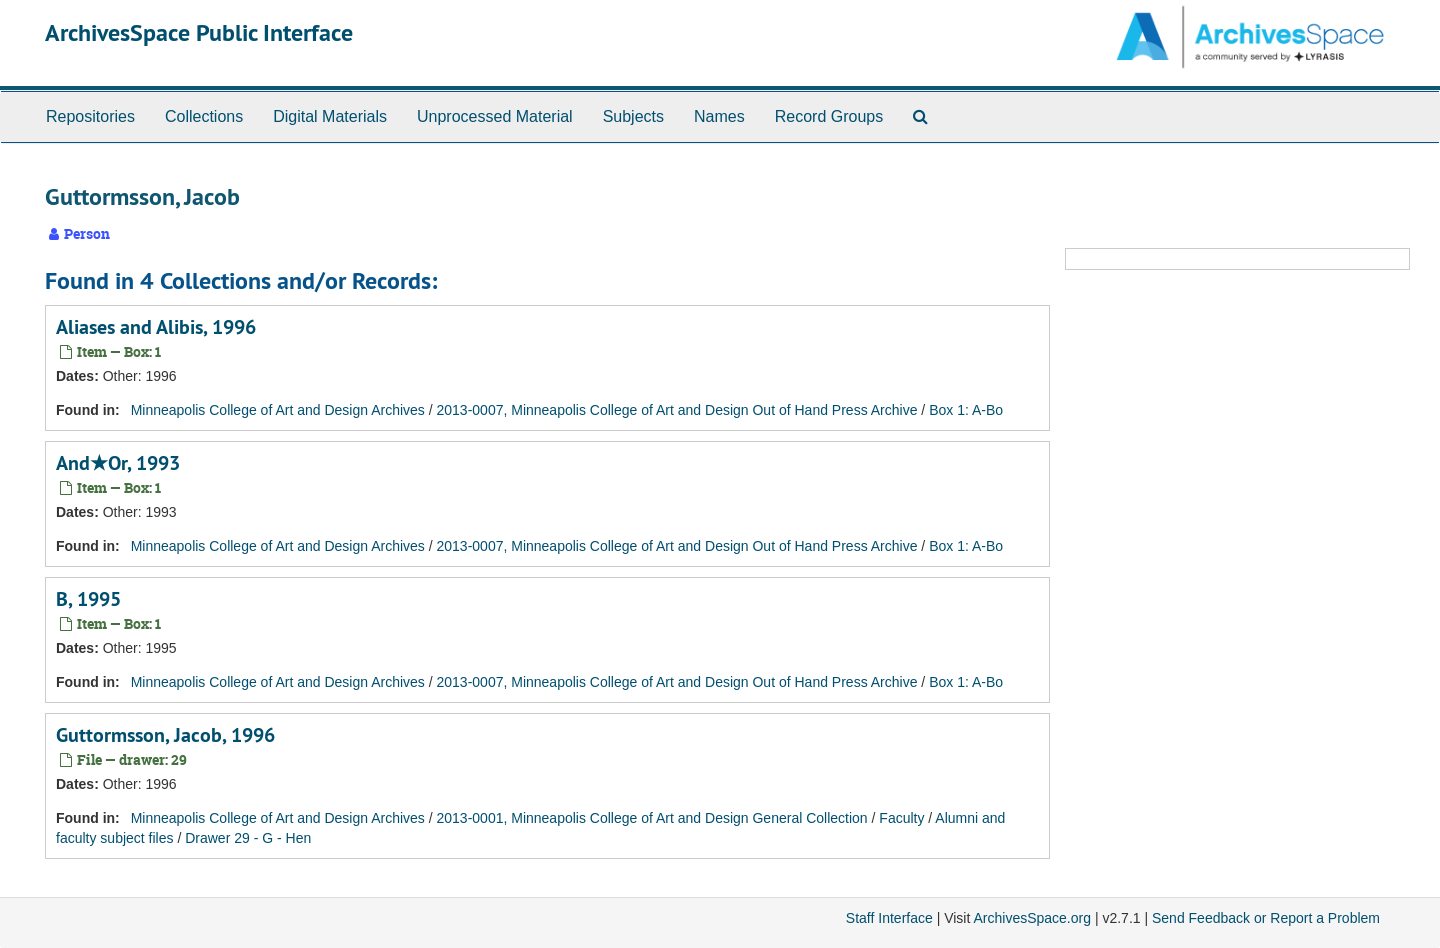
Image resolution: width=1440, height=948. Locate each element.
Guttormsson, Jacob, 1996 (165, 735)
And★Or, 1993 (118, 463)
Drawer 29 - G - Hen (248, 838)
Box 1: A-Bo (966, 410)
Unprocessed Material (495, 116)
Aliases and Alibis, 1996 (156, 327)
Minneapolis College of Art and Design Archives (278, 410)
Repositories (90, 116)
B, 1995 (88, 599)
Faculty (901, 818)
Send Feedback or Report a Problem (1266, 918)
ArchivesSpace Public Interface (199, 32)
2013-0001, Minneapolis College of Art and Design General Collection (652, 818)
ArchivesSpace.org (1032, 918)
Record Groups (829, 116)
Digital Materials (330, 116)
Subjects (633, 116)
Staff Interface (889, 918)
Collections (204, 116)
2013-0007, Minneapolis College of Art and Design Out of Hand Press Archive (677, 410)
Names (719, 116)
